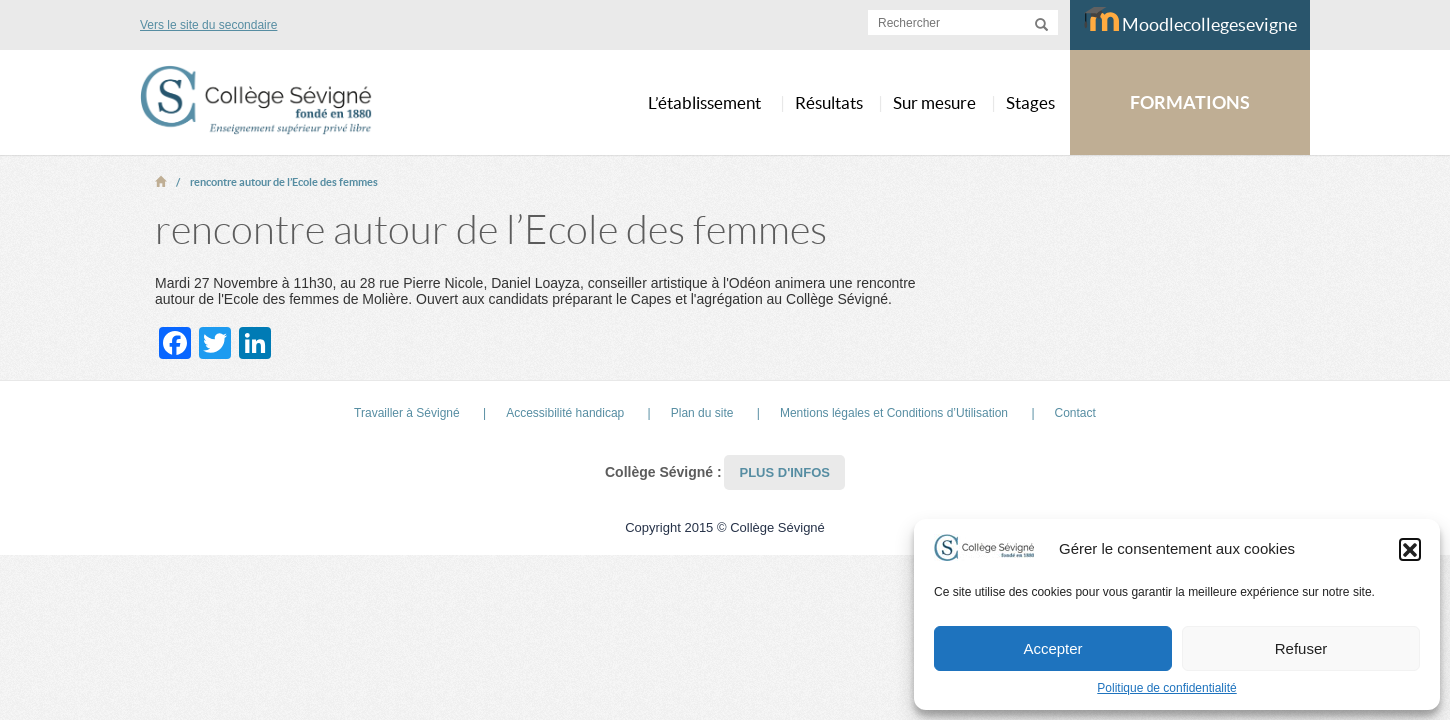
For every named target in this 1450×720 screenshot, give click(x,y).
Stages (1030, 102)
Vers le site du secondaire (208, 25)
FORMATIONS (1190, 102)
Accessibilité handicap (565, 413)
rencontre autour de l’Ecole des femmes (284, 182)
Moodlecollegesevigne (1190, 21)
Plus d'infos (784, 472)
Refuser (1301, 648)
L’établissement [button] (704, 102)
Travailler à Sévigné (407, 413)
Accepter (1052, 648)
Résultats (829, 102)
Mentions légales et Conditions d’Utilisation (894, 413)
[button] (1410, 549)
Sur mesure (934, 102)
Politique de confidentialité (1166, 688)
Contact (1075, 413)
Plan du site (702, 413)
